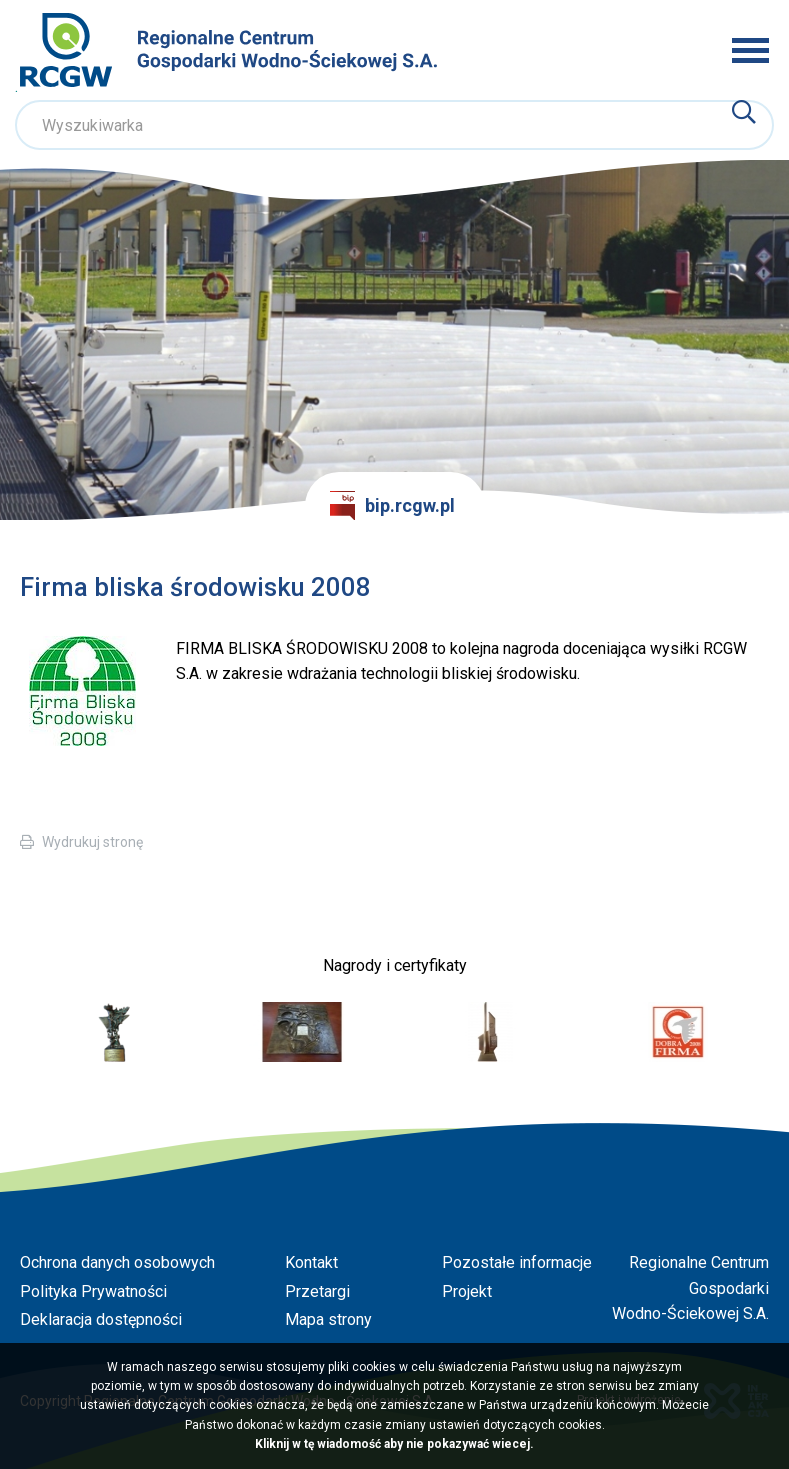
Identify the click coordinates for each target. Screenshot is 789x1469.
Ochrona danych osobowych (117, 1262)
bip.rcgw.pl (393, 506)
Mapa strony (328, 1319)
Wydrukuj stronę (92, 842)
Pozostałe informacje (517, 1262)
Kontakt (311, 1262)
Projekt (467, 1291)
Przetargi (317, 1291)
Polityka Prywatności (93, 1291)
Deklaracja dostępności (101, 1319)
